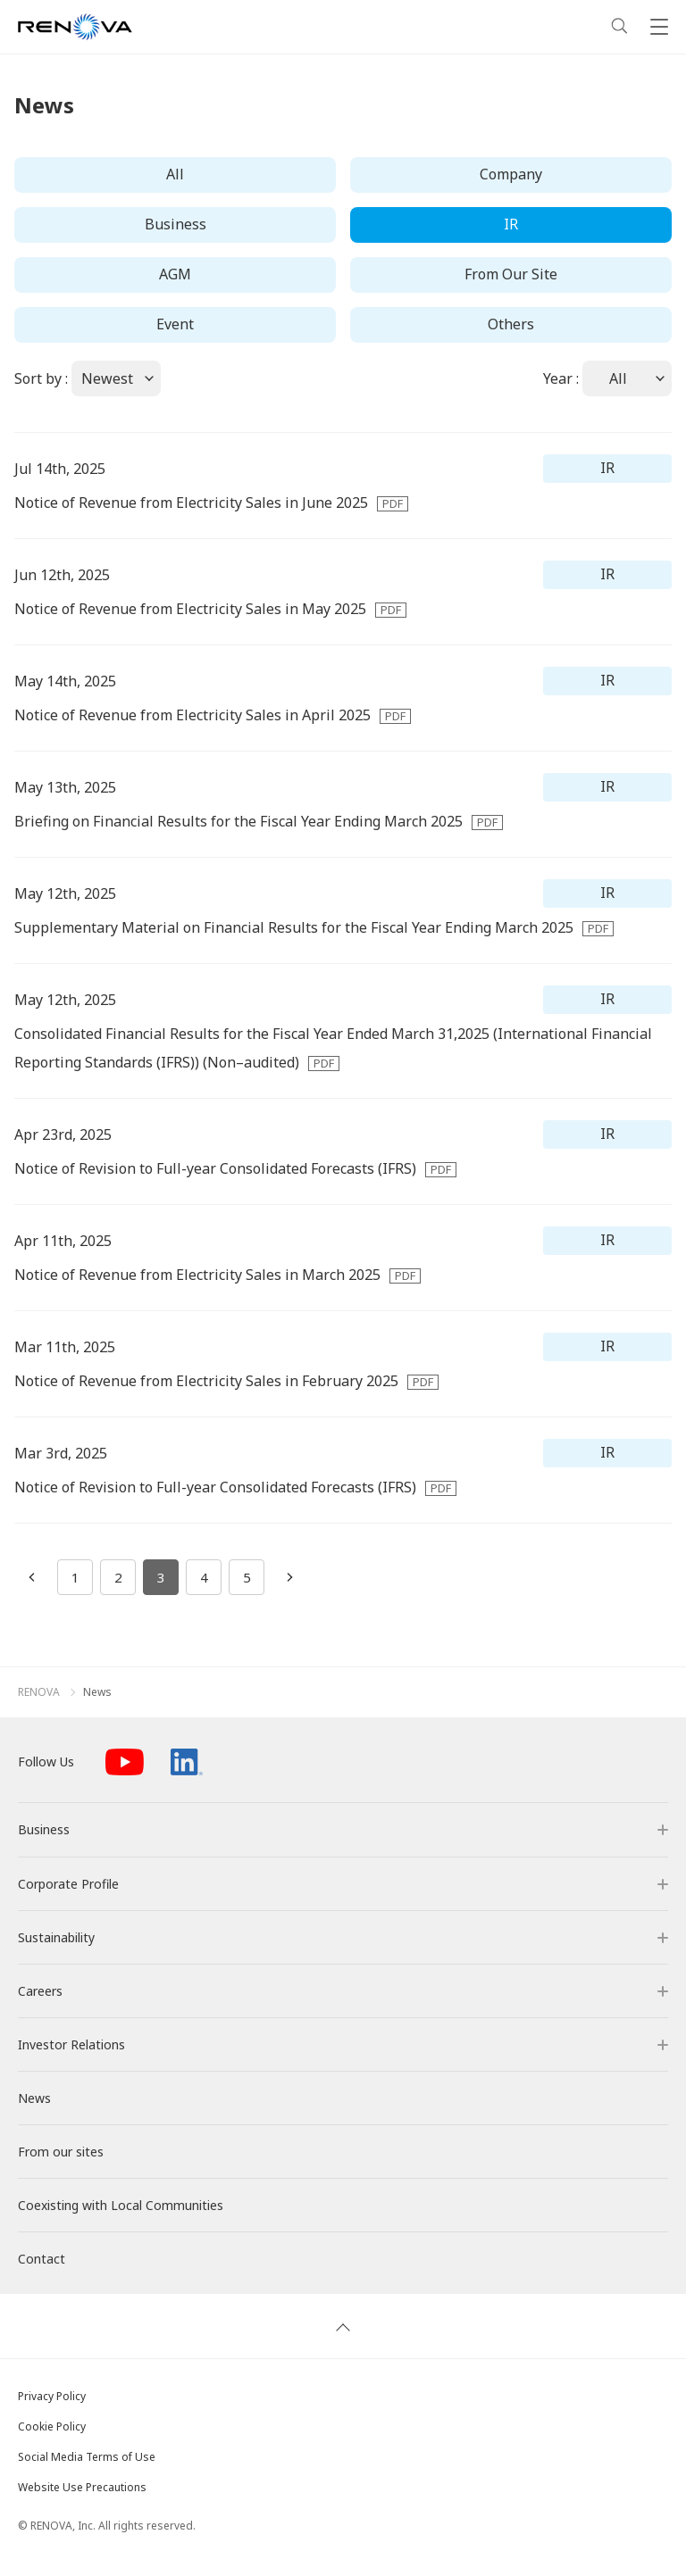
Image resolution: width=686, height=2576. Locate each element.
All (175, 174)
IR (511, 224)
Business (175, 224)
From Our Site (510, 274)
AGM (175, 274)
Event (175, 324)
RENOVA (39, 1692)
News (97, 1692)
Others (511, 324)
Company (511, 174)
